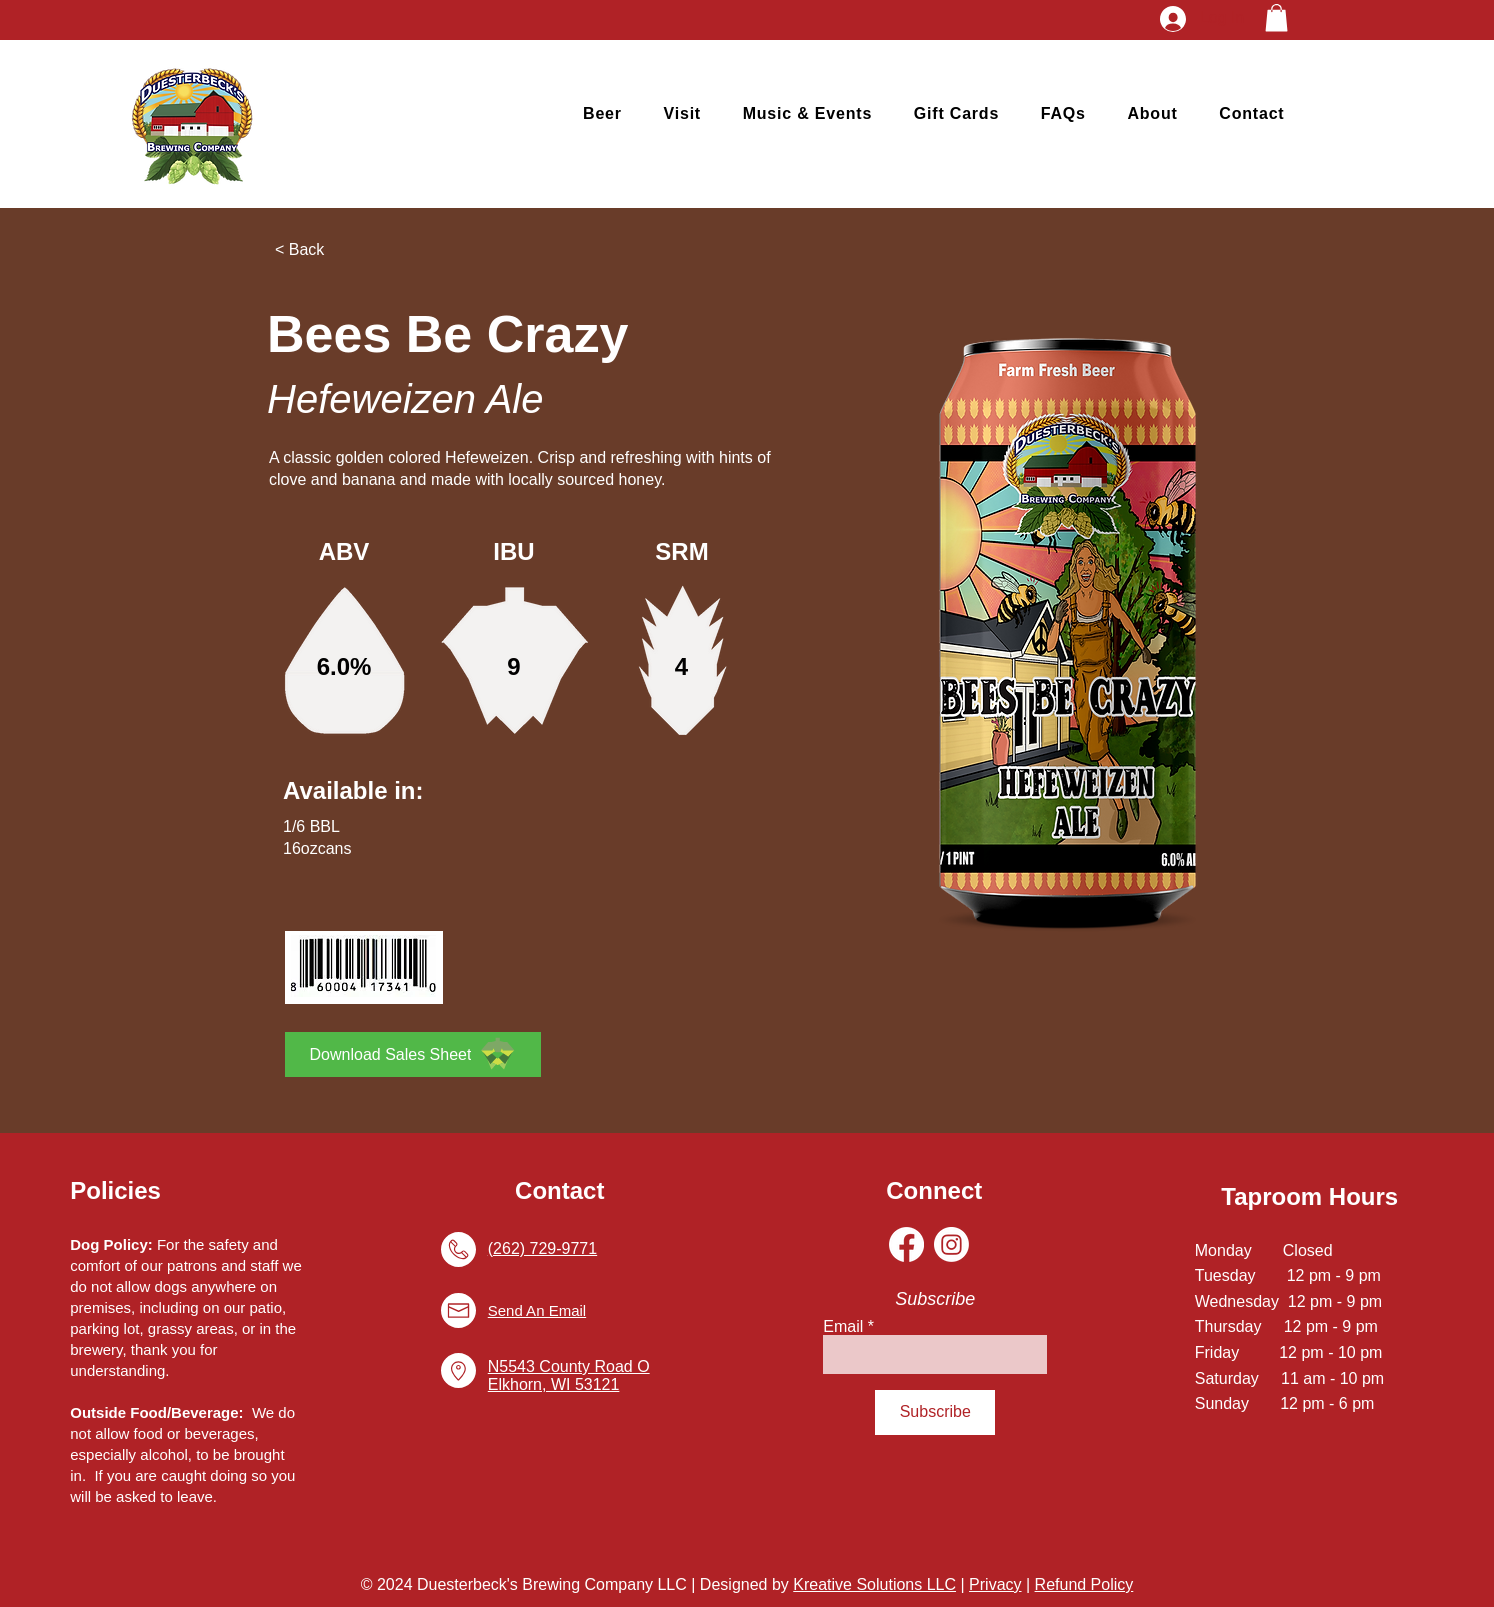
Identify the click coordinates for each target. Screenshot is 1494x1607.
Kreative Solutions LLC (874, 1584)
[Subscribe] (935, 1412)
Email (843, 1327)
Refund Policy (1084, 1584)
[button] (1276, 17)
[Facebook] (906, 1244)
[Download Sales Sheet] (413, 1054)
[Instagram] (951, 1244)
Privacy (995, 1584)
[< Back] (341, 250)
